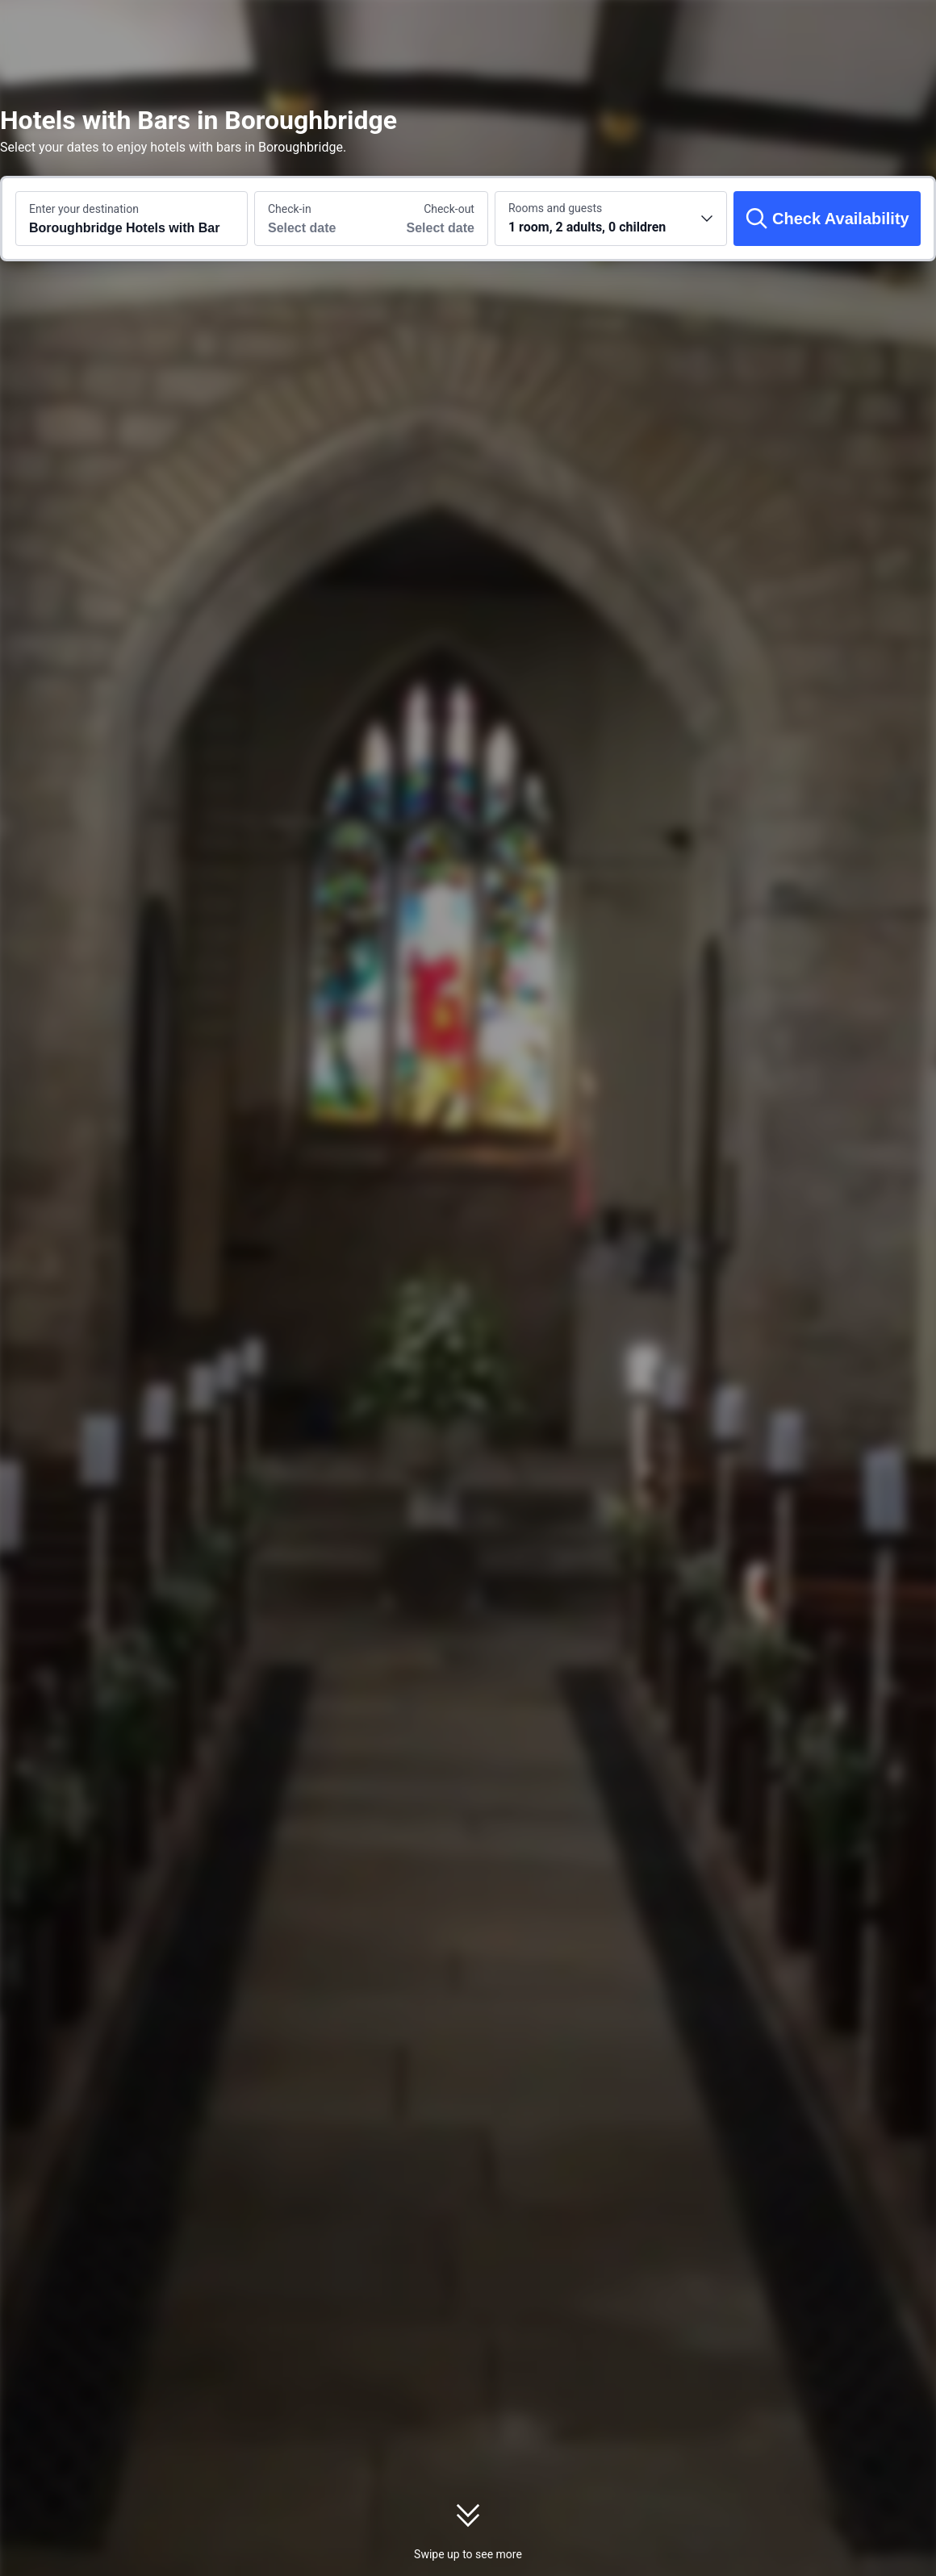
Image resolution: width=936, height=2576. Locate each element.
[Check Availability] (827, 218)
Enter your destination (84, 208)
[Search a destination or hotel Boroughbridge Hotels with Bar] (131, 218)
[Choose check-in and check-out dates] (313, 218)
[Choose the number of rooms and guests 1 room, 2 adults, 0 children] (610, 218)
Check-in (289, 208)
